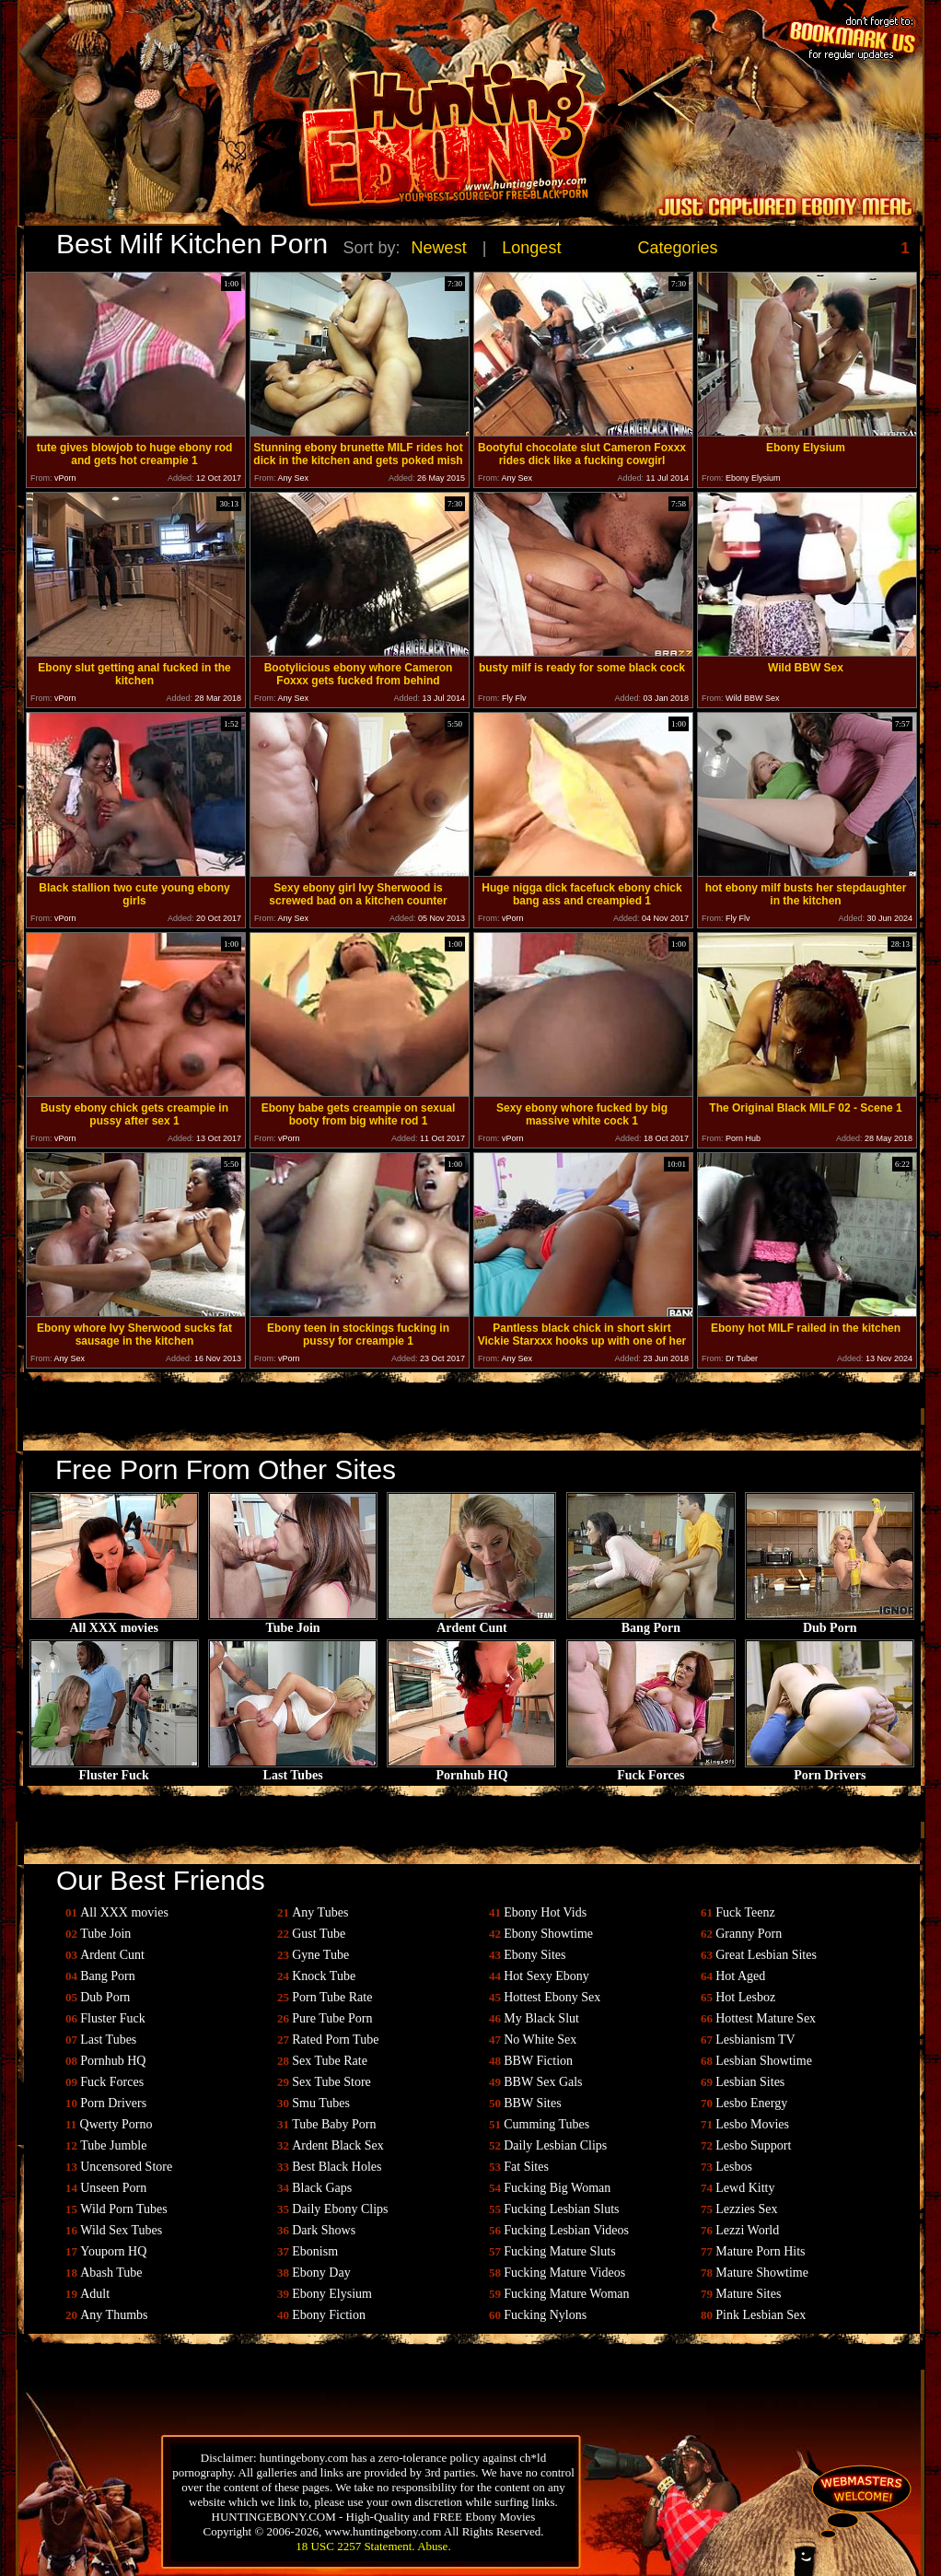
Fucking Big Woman (557, 2188)
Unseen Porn (113, 2188)
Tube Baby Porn (334, 2124)
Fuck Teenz (744, 1912)
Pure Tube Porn (332, 2018)
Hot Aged (740, 1976)
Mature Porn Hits (760, 2251)
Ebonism (315, 2251)
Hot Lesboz (745, 1997)
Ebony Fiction (329, 2315)
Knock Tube (323, 1976)
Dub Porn (829, 1622)
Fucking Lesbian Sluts (561, 2209)
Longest (531, 248)
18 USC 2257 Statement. (355, 2546)
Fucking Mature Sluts (559, 2251)
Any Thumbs (113, 2315)
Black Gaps (322, 2188)
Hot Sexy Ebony (546, 1976)
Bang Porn (651, 1622)
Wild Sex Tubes (121, 2230)
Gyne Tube (320, 1955)
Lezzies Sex (746, 2209)
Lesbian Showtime (763, 2061)
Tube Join (293, 1622)
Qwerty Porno (116, 2124)
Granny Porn (748, 1934)
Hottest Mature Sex (765, 2018)
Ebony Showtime (548, 1934)
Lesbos (733, 2167)
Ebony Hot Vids (545, 1912)
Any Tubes (320, 1912)
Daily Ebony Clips (340, 2209)
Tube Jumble (113, 2145)
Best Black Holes (336, 2167)
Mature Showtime (761, 2272)
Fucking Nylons (545, 2315)
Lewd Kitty (744, 2188)
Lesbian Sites (749, 2082)
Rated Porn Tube (335, 2039)
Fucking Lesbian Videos (566, 2230)
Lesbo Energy (751, 2103)
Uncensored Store (126, 2167)
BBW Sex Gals (543, 2082)
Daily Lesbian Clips (555, 2145)
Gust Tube (318, 1934)
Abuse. (433, 2546)
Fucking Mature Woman (566, 2294)
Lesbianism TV (755, 2039)
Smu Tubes (321, 2103)
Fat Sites (526, 2167)
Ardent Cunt (471, 1622)
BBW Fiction (538, 2061)
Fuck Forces (651, 1769)
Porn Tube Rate (332, 1997)
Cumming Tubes (546, 2124)
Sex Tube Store (331, 2082)
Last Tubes (293, 1769)
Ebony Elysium (332, 2294)
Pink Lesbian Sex (760, 2315)
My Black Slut (541, 2018)
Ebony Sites (534, 1955)
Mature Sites (748, 2294)
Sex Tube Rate (329, 2061)
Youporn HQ (113, 2251)
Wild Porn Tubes (123, 2209)
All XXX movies (114, 1622)
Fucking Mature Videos (564, 2272)
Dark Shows (323, 2230)
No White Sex (540, 2039)
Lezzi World (747, 2230)
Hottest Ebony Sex (552, 1997)
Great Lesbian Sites (766, 1955)
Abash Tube (111, 2272)
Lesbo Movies (752, 2124)
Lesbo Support (753, 2145)
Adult (95, 2294)
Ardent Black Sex (338, 2145)
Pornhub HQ (471, 1769)
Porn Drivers (829, 1769)
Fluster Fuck (114, 1769)
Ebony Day (321, 2272)
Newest (439, 248)
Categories (678, 248)
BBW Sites (532, 2103)
